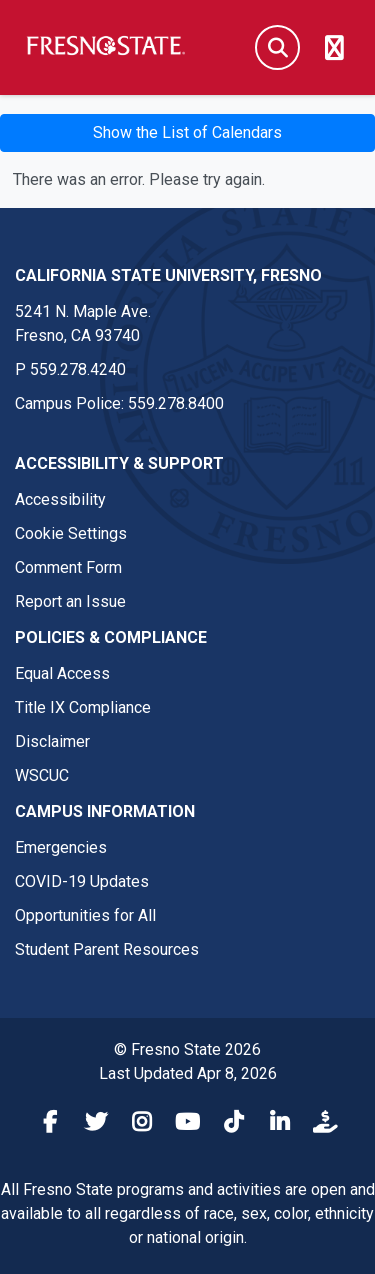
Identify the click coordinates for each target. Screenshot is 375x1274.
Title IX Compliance (83, 707)
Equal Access (62, 673)
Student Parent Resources (107, 949)
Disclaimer (52, 741)
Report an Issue (70, 601)
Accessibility (60, 499)
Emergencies (61, 847)
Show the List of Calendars (187, 132)
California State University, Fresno (168, 275)
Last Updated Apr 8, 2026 (188, 1073)
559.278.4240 (78, 369)
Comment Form (68, 567)
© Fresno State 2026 (187, 1049)
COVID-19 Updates (82, 881)
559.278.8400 (176, 403)
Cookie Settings (71, 533)
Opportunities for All (85, 915)
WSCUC (42, 775)
